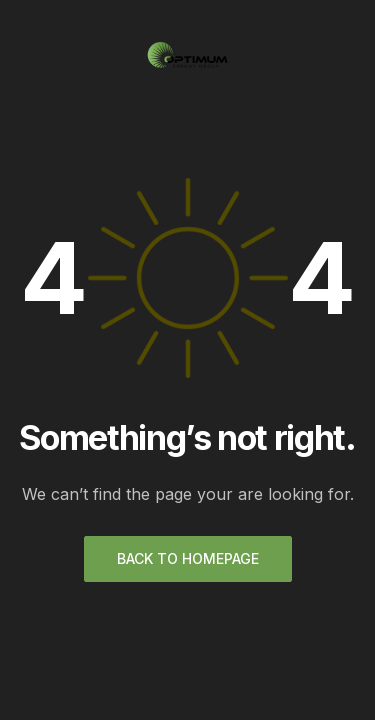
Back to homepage (188, 558)
